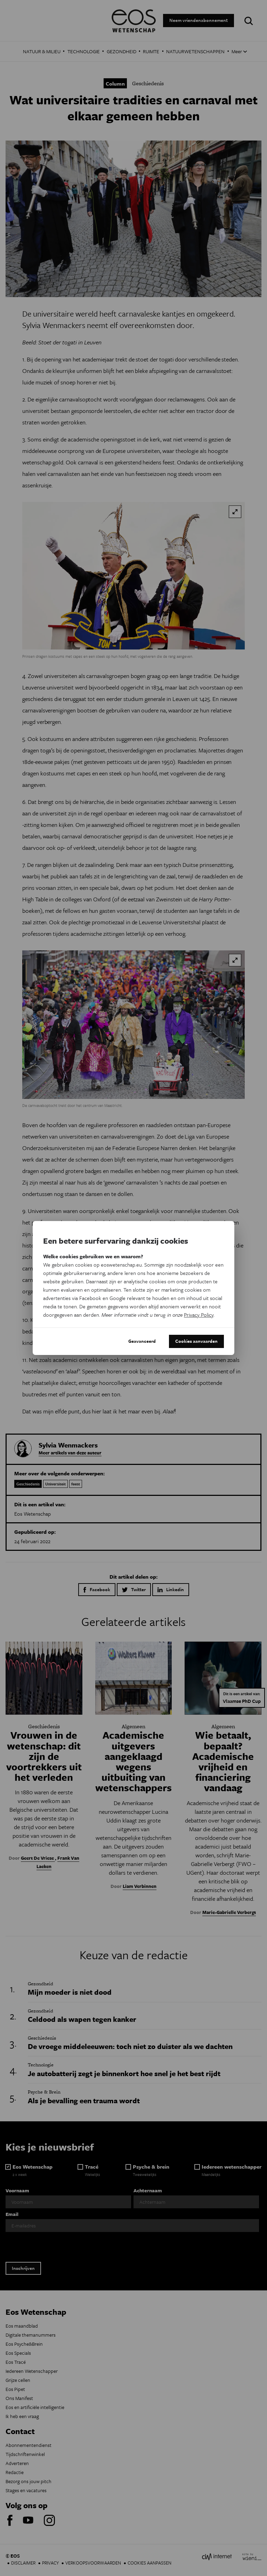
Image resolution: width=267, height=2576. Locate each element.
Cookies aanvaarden (196, 1341)
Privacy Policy (198, 1314)
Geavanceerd (142, 1341)
